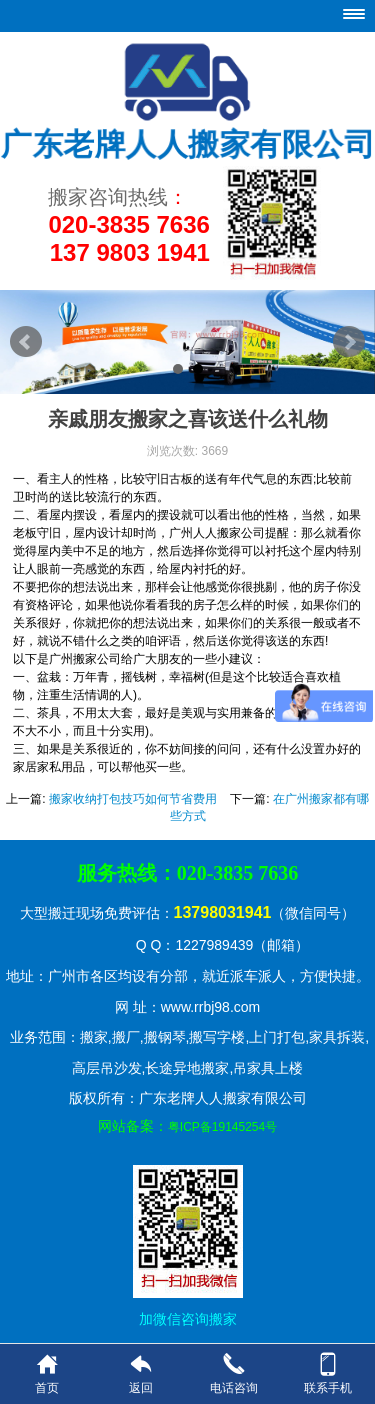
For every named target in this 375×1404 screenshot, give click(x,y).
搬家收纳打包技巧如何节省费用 (133, 799)
